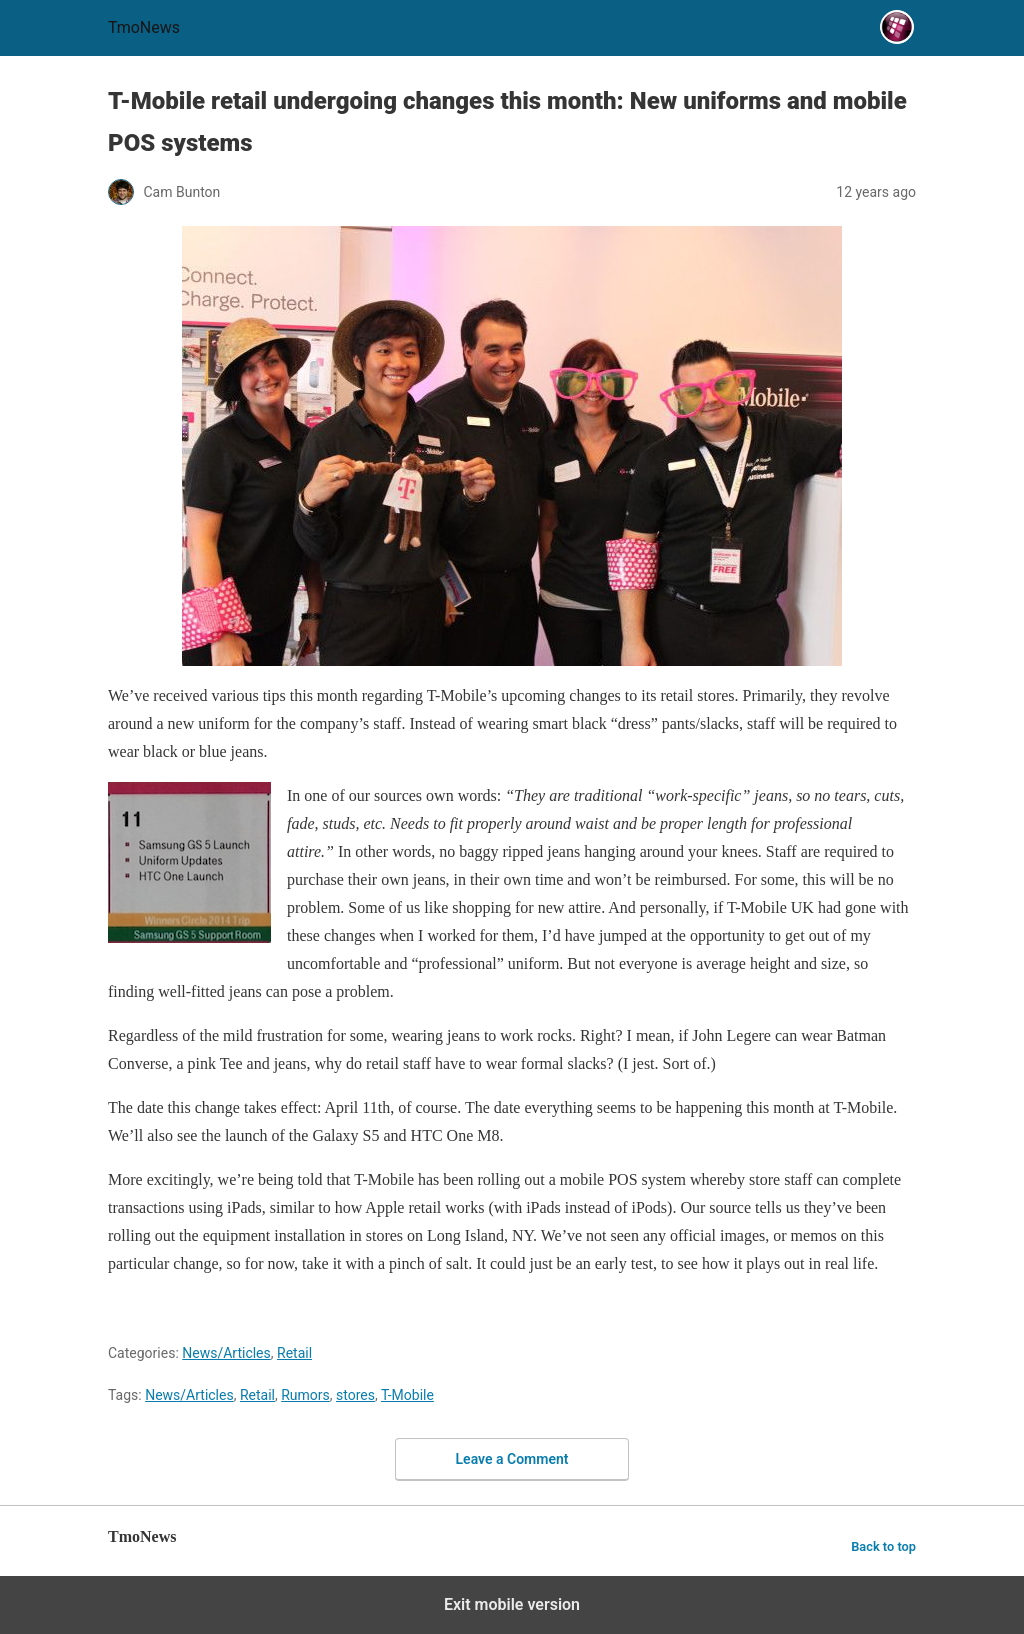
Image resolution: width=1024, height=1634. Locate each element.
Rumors (305, 1395)
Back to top (883, 1546)
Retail (294, 1353)
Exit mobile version (512, 1604)
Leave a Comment (512, 1459)
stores (355, 1395)
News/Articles (226, 1353)
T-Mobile (407, 1395)
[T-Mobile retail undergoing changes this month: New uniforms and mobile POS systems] (512, 446)
